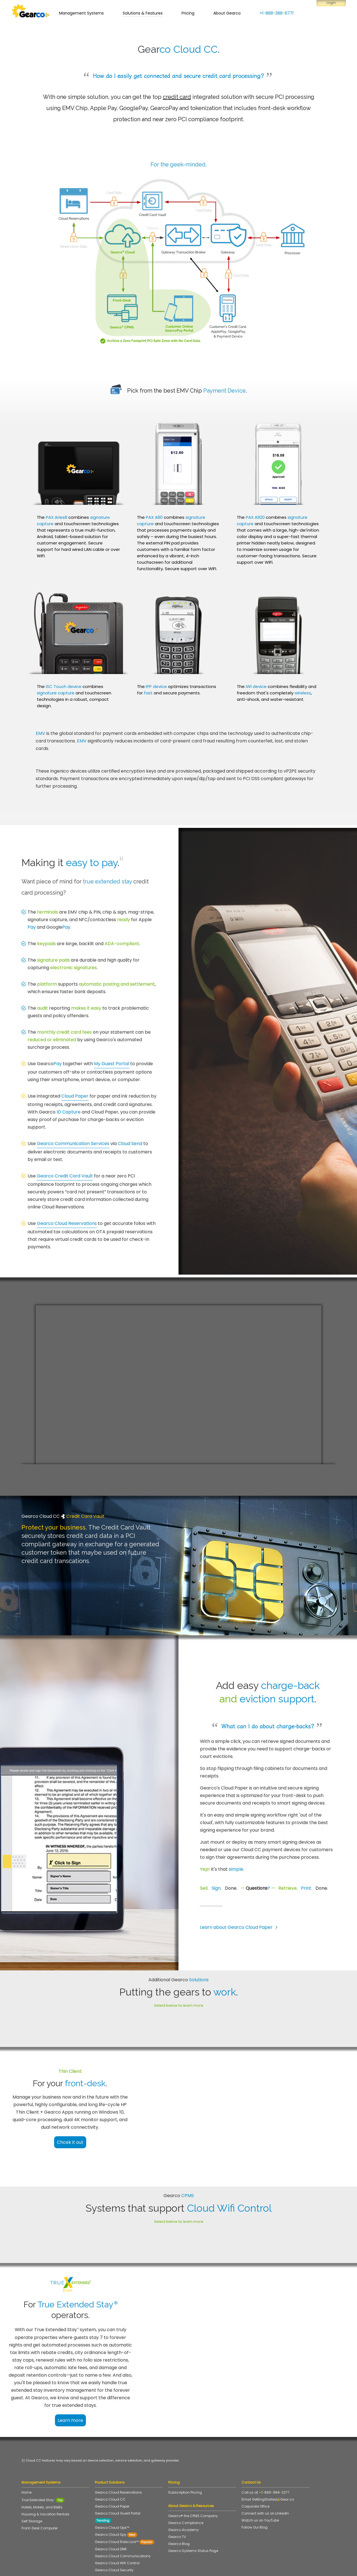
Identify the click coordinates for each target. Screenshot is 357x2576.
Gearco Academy (183, 2496)
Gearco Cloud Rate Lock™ (124, 2508)
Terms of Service (117, 2567)
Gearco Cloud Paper (112, 2473)
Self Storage (31, 2488)
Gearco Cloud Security (114, 2536)
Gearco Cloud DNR (111, 2515)
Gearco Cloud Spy (116, 2501)
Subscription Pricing (185, 2459)
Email (268, 2466)
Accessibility (186, 2567)
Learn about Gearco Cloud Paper (240, 1927)
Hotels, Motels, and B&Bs (41, 2474)
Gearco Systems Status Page (195, 2517)
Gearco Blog (179, 2510)
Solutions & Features (143, 15)
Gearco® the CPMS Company (193, 2482)
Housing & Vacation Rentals (45, 2481)
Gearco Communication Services (73, 1143)
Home (26, 2459)
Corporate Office (255, 2473)
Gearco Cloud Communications (123, 2522)
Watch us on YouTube (260, 2487)
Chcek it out (88, 2134)
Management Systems (81, 15)
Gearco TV (177, 2503)
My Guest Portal (111, 1063)
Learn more (89, 2387)
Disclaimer (165, 2567)
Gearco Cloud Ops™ (112, 2494)
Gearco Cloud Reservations (67, 1223)
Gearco (49, 1063)
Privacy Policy (143, 2567)
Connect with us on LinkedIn (265, 2480)
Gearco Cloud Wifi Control (117, 2529)
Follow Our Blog (254, 2494)
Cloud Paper (74, 1096)
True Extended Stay (42, 2466)
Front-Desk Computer (39, 2495)
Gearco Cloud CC (110, 2466)
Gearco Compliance (185, 2489)
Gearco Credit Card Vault (65, 1176)
